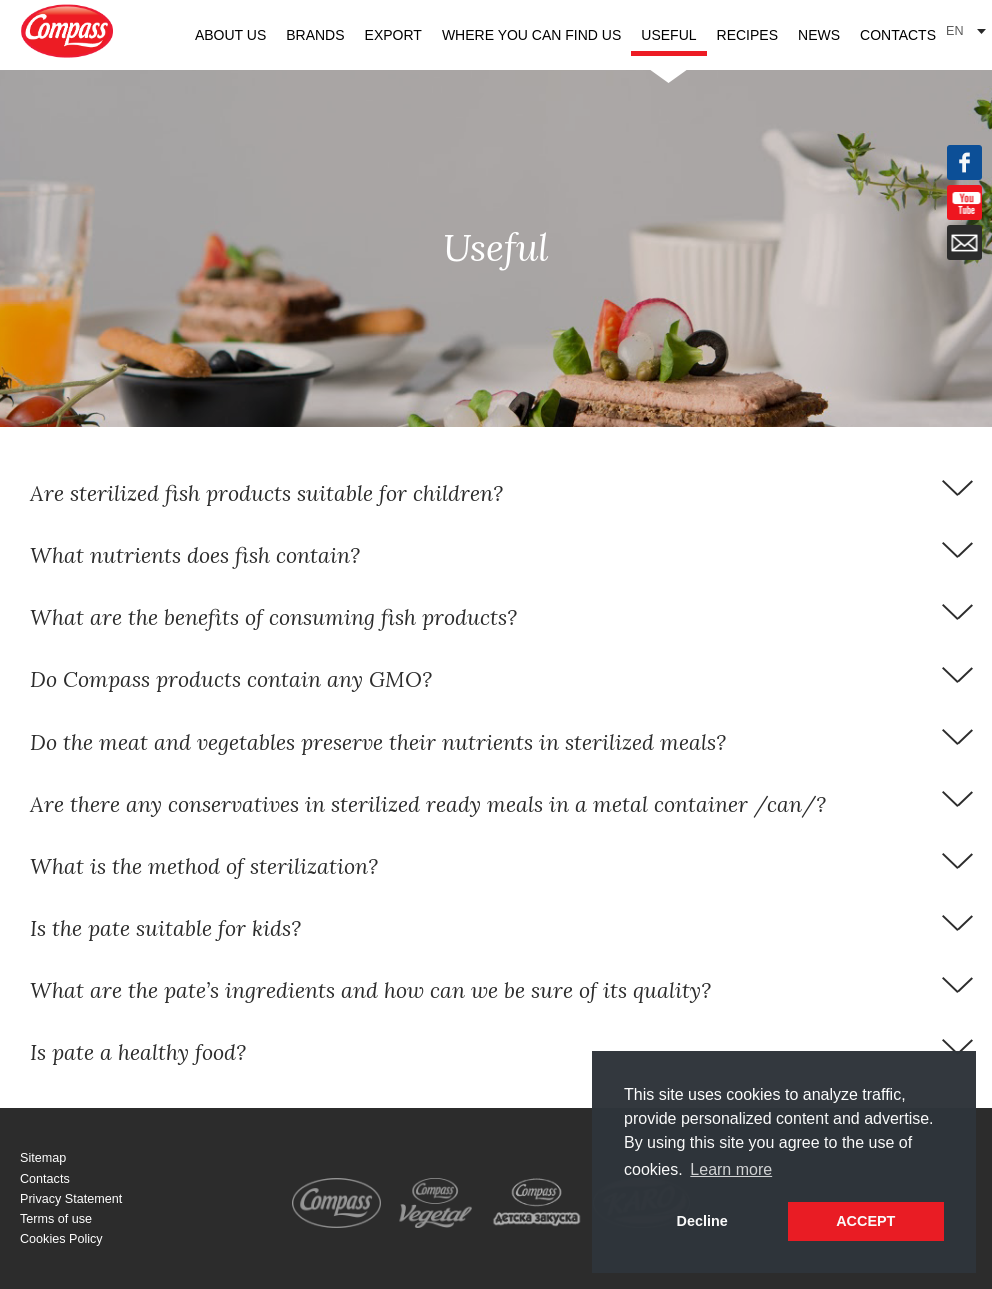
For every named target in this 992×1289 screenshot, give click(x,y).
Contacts (898, 35)
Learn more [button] (731, 1169)
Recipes (747, 35)
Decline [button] (702, 1221)
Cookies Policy (61, 1239)
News (819, 35)
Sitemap (43, 1158)
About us (230, 35)
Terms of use (56, 1219)
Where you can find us (531, 35)
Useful (668, 35)
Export (393, 35)
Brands (315, 35)
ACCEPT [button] (865, 1221)
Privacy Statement (71, 1199)
